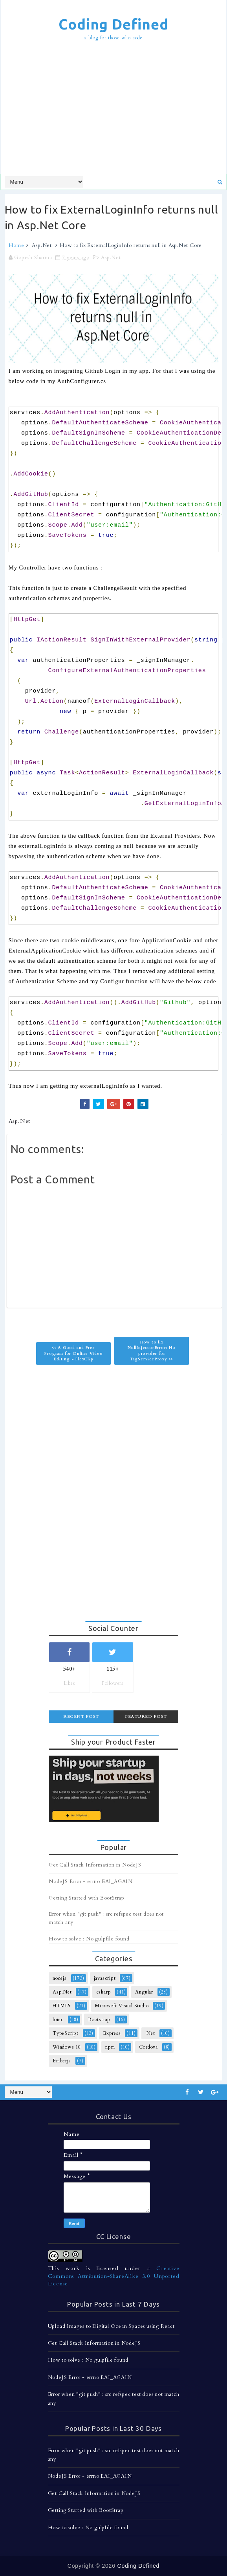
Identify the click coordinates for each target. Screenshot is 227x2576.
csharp (103, 1992)
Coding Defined (113, 24)
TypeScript (66, 2033)
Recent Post (81, 1716)
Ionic (58, 2019)
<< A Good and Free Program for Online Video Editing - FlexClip (73, 1353)
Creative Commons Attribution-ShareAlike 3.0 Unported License (113, 2276)
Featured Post (146, 1716)
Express (112, 2033)
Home (16, 245)
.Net (150, 2033)
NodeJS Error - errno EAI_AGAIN (91, 1881)
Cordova (148, 2047)
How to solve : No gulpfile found (89, 1938)
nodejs (60, 1978)
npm (110, 2047)
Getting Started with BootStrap (86, 1898)
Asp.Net (42, 245)
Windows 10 (67, 2047)
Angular (144, 1992)
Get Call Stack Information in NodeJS (95, 1864)
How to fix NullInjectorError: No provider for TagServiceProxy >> (152, 1351)
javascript (105, 1978)
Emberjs (62, 2061)
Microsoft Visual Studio (121, 2006)
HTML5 (62, 2006)
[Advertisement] (116, 108)
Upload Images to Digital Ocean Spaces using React (111, 2326)
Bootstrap (99, 2019)
